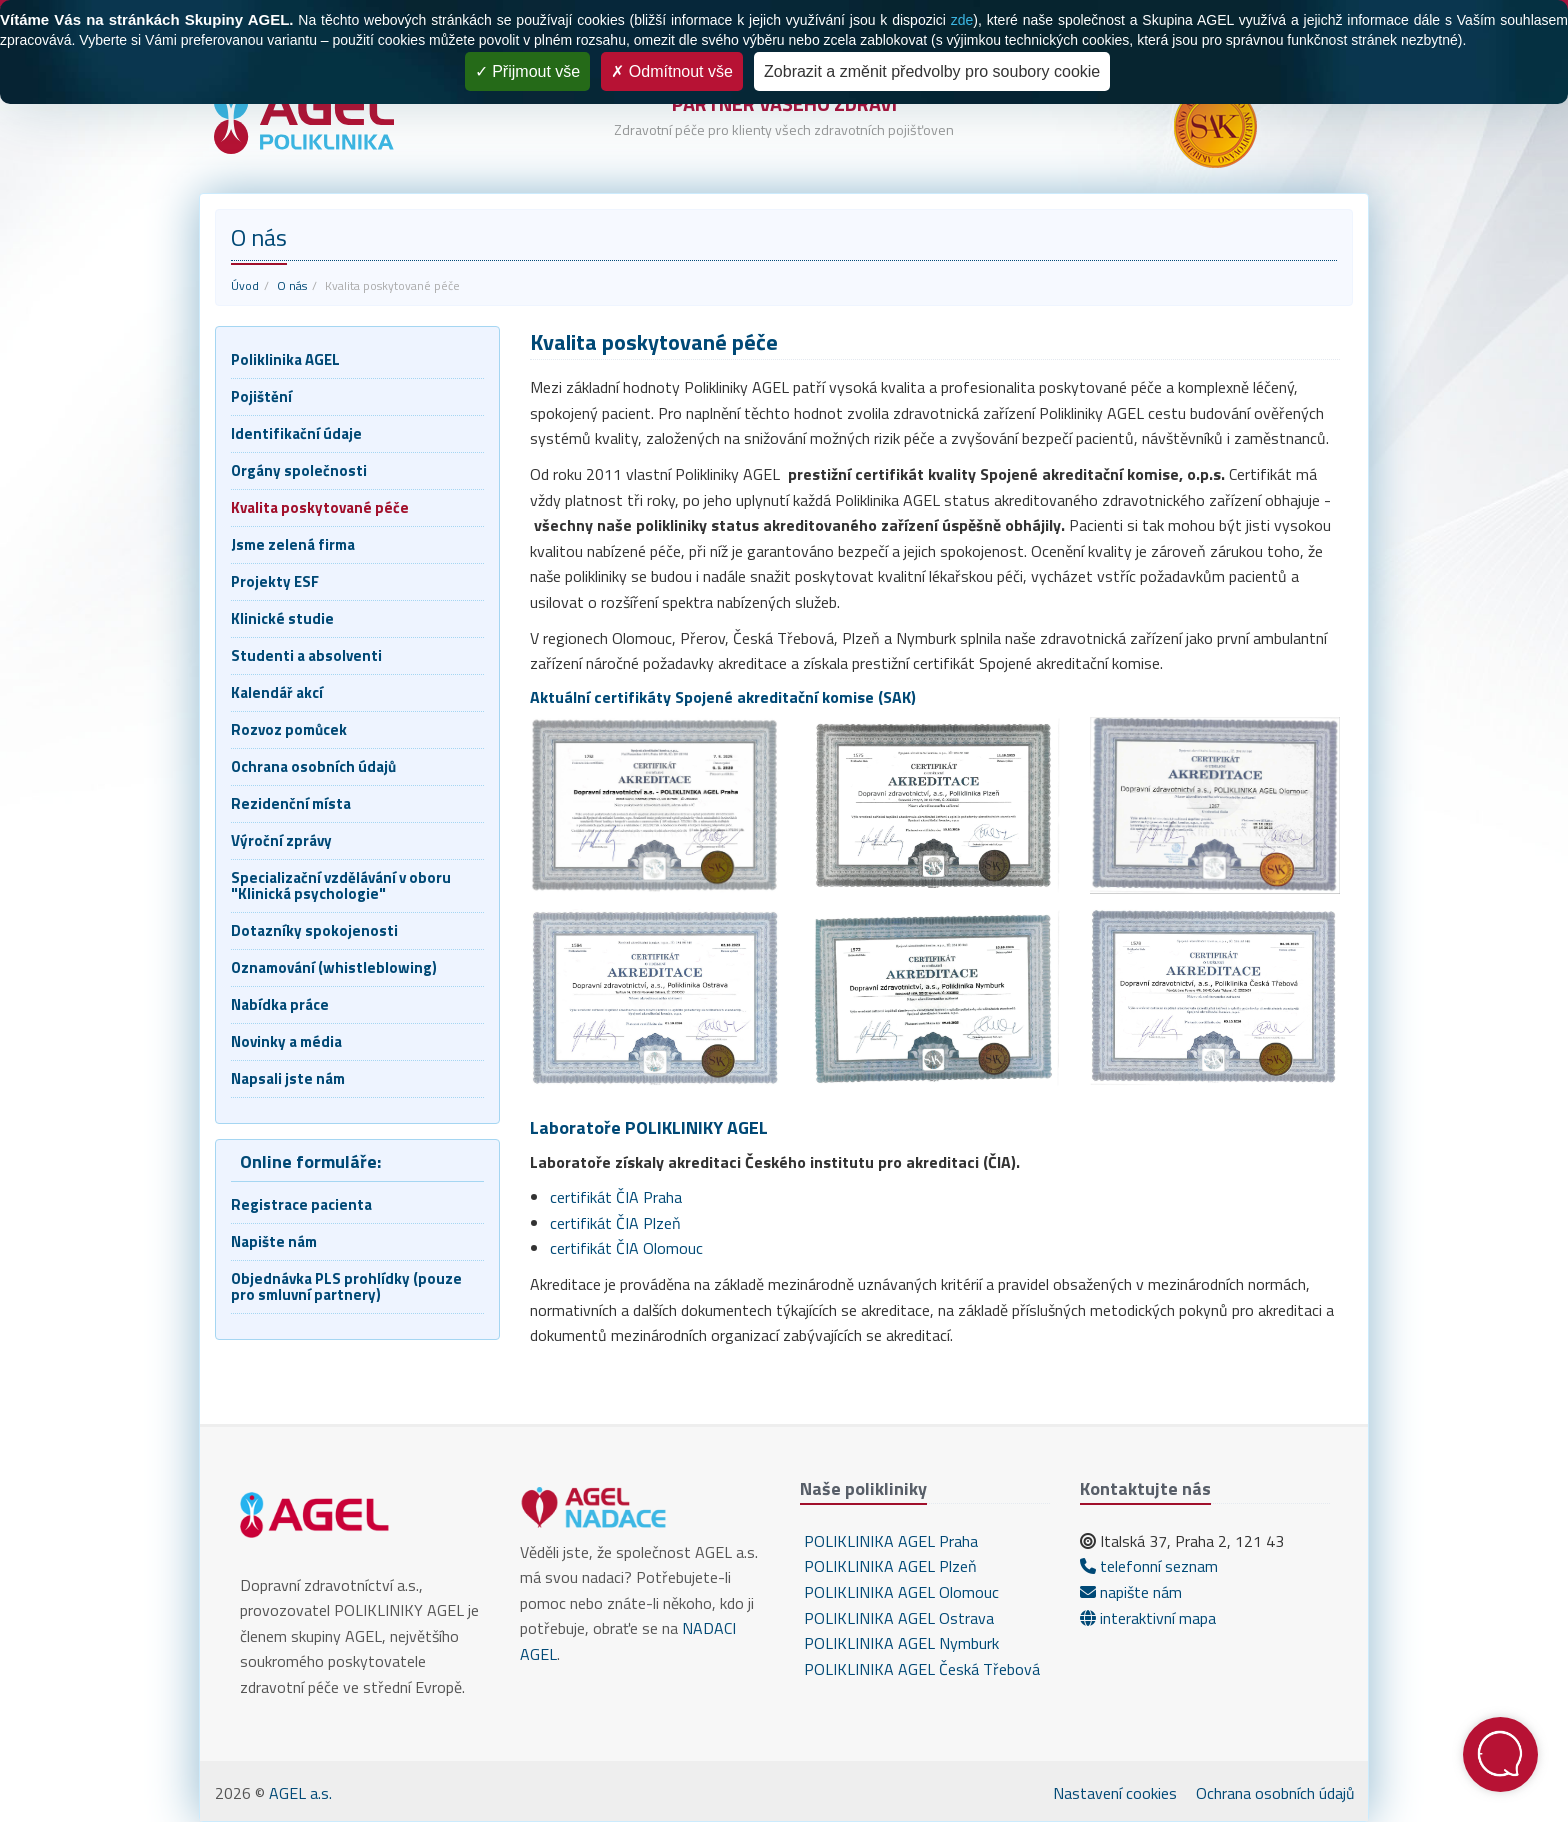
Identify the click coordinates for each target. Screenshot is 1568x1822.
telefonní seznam (1149, 1566)
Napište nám (274, 1241)
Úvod (245, 285)
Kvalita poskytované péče (320, 507)
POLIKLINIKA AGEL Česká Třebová (920, 1669)
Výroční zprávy (281, 840)
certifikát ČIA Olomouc (626, 1248)
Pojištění (261, 396)
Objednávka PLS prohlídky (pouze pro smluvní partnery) (346, 1286)
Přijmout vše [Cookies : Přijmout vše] (527, 71)
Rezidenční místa (291, 803)
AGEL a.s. (300, 1793)
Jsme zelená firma (293, 544)
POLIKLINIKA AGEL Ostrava (897, 1618)
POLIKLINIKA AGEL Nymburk (899, 1643)
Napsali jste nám (288, 1078)
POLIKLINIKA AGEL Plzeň (888, 1566)
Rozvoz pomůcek (289, 729)
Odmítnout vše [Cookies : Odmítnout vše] (672, 71)
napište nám (1131, 1592)
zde (962, 20)
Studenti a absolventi (306, 655)
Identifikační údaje (296, 433)
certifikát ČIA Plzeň (615, 1223)
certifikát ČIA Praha (616, 1197)
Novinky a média (286, 1041)
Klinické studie (282, 618)
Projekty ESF (275, 581)
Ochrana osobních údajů (313, 766)
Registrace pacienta (301, 1204)
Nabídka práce (280, 1004)
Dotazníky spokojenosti (314, 930)
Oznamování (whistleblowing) (334, 967)
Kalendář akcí (277, 692)
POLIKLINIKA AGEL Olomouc (899, 1592)
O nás (292, 285)
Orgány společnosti (299, 470)
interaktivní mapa (1148, 1618)
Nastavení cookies (1115, 1793)
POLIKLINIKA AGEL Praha (889, 1541)
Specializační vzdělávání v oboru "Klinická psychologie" (341, 885)
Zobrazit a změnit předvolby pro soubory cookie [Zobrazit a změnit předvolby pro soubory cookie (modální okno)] (932, 71)
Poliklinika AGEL (285, 359)
